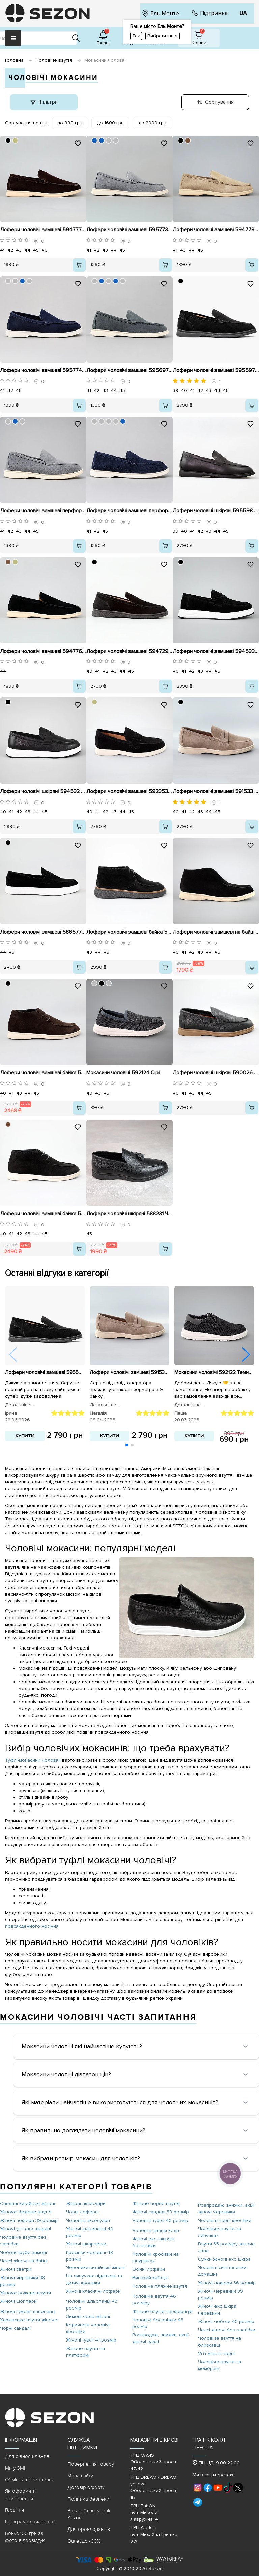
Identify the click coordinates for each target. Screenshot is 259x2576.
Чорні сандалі (15, 2328)
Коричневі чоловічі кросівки (88, 2328)
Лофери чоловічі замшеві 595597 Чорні (216, 370)
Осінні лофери (148, 2269)
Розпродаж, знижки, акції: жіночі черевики (226, 2208)
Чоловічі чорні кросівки (224, 2220)
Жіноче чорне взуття (156, 2203)
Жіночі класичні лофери (93, 2291)
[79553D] (188, 140)
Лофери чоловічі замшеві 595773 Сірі (129, 229)
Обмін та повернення (29, 2480)
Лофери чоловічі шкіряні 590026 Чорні (216, 1072)
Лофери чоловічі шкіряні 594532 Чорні (43, 791)
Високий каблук (150, 2278)
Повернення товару (90, 2464)
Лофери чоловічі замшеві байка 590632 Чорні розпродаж (43, 1213)
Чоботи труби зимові (23, 2252)
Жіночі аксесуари (86, 2203)
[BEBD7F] (15, 140)
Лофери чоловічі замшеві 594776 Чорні (43, 651)
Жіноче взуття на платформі (85, 2352)
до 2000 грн (152, 123)
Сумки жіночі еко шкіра (224, 2259)
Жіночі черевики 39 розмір (220, 2294)
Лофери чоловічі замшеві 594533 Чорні (216, 651)
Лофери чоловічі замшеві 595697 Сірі (129, 370)
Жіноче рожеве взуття (25, 2293)
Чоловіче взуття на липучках (219, 2232)
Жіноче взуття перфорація (162, 2311)
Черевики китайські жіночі (95, 2267)
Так (136, 36)
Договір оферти (86, 2487)
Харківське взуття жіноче (28, 2320)
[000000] (8, 140)
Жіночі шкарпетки (86, 2244)
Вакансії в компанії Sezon (88, 2514)
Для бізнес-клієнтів (27, 2456)
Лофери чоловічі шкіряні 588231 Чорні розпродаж (129, 1213)
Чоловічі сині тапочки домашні (222, 2271)
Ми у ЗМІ (15, 2468)
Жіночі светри (15, 2269)
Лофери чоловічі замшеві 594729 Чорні (129, 651)
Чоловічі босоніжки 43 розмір (157, 2323)
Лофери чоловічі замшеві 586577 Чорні (43, 932)
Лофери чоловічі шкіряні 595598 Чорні (216, 510)
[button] (246, 1354)
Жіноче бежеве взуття (26, 2212)
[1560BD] (94, 140)
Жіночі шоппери (18, 2301)
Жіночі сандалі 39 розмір (160, 2212)
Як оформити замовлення (20, 2494)
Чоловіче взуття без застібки (23, 2240)
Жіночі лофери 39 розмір (29, 2220)
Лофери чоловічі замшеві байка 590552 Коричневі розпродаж (43, 1072)
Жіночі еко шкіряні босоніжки (153, 2242)
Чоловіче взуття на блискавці (219, 2341)
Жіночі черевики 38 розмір (22, 2281)
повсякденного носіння (32, 1926)
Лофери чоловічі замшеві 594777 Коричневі (43, 229)
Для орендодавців (88, 2529)
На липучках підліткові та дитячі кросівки (94, 2279)
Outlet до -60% (83, 2541)
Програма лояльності (30, 2522)
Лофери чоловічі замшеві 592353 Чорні (129, 791)
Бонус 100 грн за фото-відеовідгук (25, 2536)
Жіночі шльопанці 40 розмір (89, 2232)
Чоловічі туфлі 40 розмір (160, 2220)
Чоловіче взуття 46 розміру (154, 2299)
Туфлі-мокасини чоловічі (33, 1760)
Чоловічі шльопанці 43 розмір (91, 2304)
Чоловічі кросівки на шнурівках (155, 2257)
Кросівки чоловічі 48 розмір (89, 2256)
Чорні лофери (82, 2212)
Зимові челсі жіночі (88, 2316)
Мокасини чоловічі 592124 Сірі (123, 1072)
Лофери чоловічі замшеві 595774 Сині (43, 370)
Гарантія (14, 2510)
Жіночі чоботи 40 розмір (226, 2321)
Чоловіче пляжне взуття (159, 2286)
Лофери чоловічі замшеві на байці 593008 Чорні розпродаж (216, 932)
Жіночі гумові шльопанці (27, 2311)
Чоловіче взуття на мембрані (219, 2365)
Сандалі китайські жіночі (27, 2203)
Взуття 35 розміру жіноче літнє (226, 2247)
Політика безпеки (88, 2499)
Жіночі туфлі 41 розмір (91, 2340)
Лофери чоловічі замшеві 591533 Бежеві (216, 791)
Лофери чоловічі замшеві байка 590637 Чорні (129, 932)
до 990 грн (69, 123)
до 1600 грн (110, 123)
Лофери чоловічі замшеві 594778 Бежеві (216, 229)
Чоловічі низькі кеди (155, 2230)
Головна (14, 60)
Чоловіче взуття (54, 60)
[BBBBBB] (109, 140)
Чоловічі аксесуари (88, 2220)
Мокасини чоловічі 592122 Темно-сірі (214, 1372)
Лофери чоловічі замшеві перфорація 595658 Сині (129, 510)
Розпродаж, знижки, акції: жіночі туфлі (161, 2338)
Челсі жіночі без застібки (226, 2330)
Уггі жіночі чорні (216, 2353)
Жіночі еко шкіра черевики (217, 2309)
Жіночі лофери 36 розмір (227, 2283)
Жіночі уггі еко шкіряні (25, 2229)
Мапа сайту (80, 2476)
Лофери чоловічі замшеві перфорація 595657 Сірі (43, 510)
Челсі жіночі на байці (23, 2261)
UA (243, 13)
